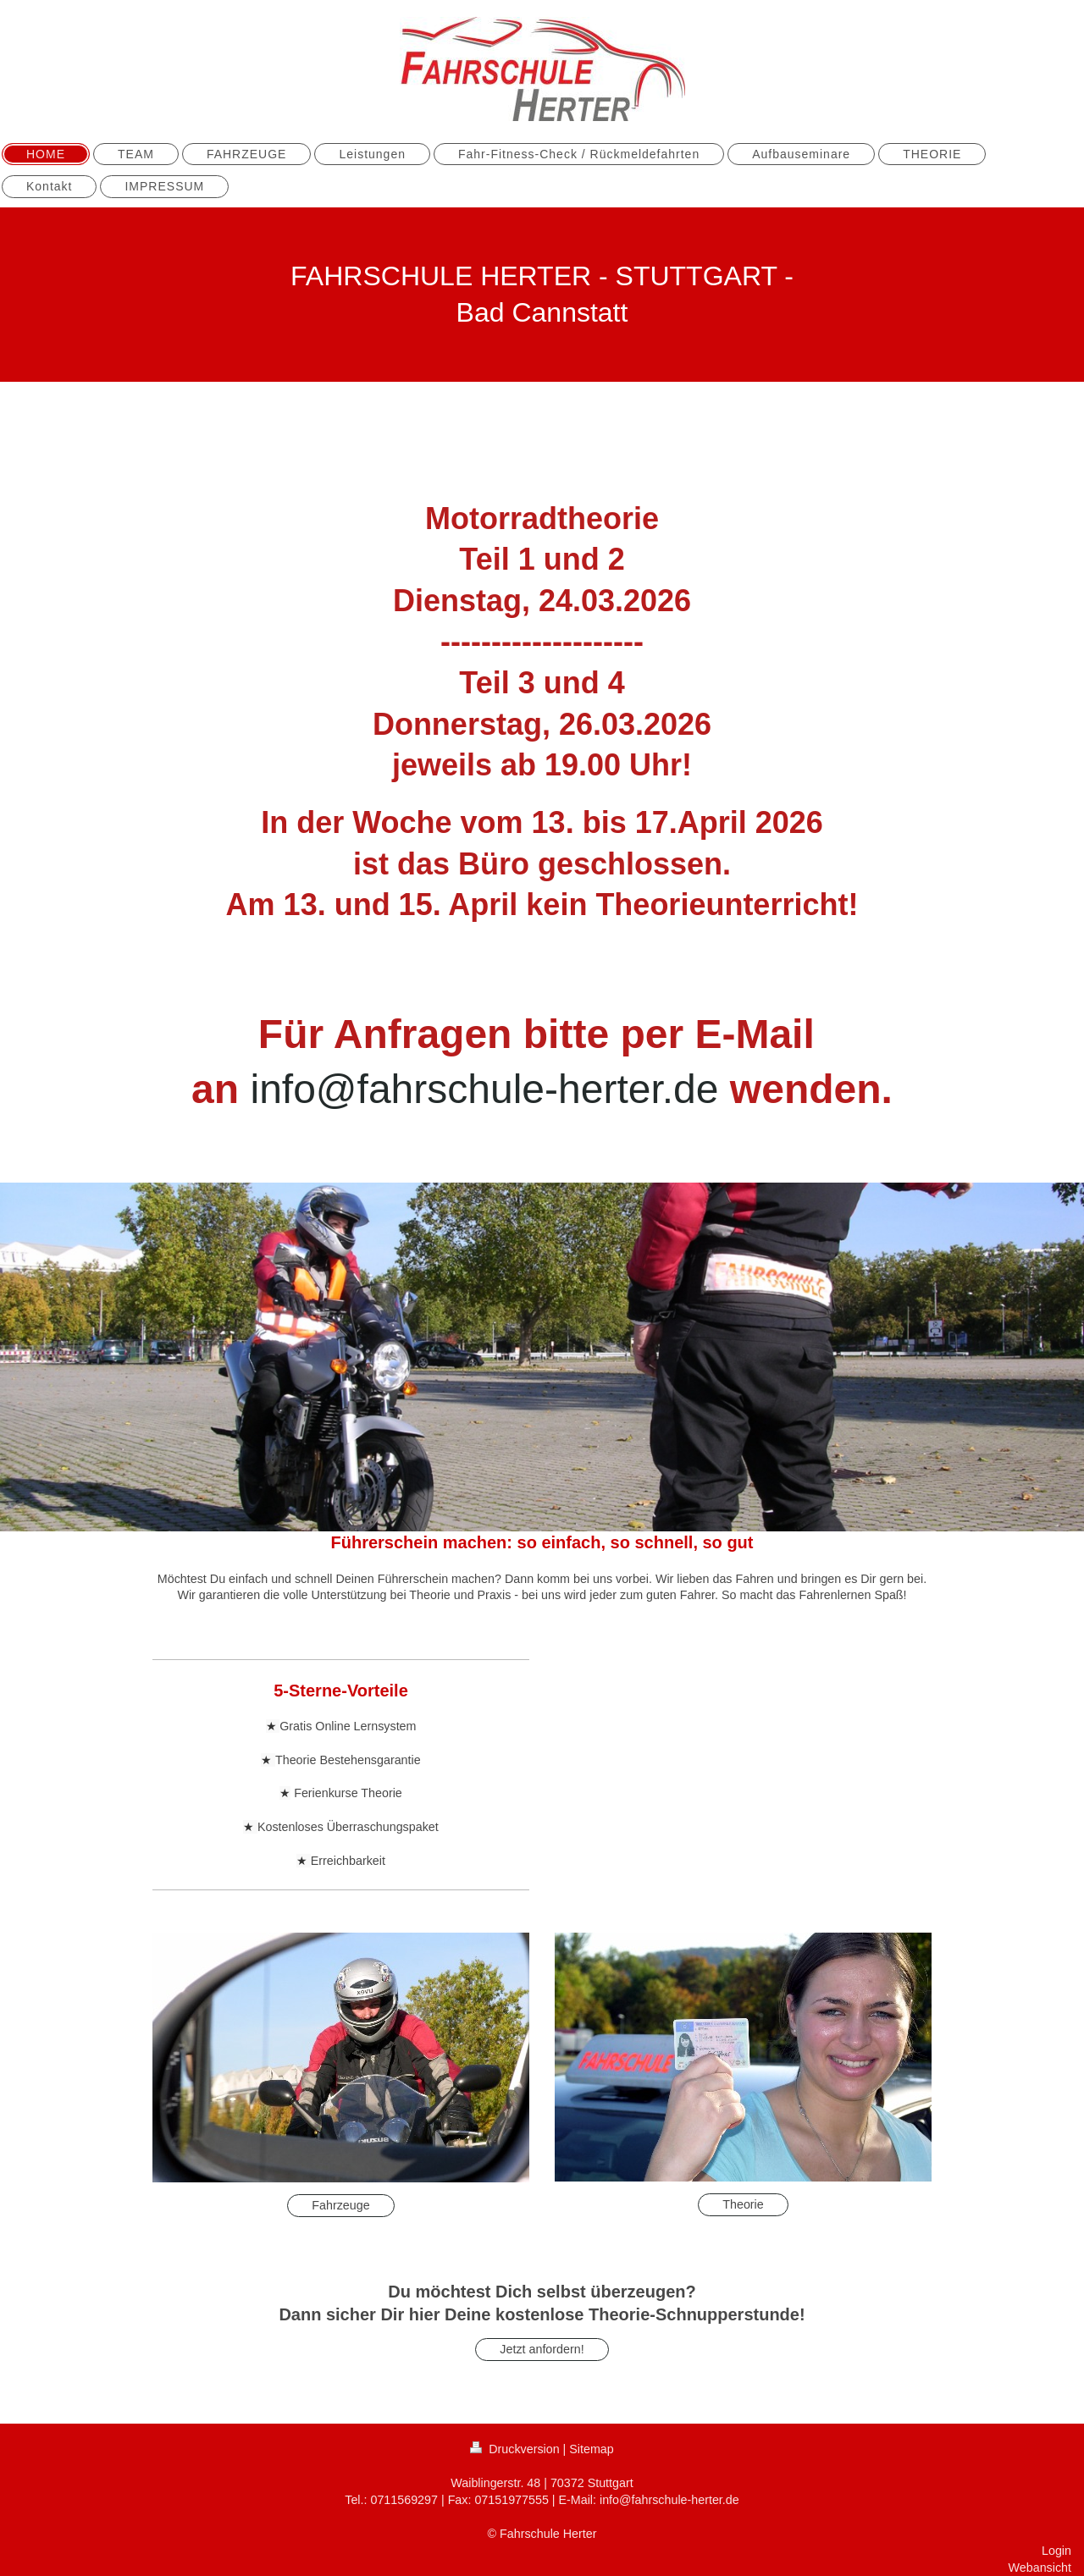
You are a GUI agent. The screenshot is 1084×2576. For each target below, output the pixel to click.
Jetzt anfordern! (541, 2349)
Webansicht (1040, 2567)
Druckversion (516, 2449)
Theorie (742, 2204)
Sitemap (591, 2449)
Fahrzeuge (340, 2205)
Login (1056, 2550)
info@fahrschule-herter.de (489, 1089)
